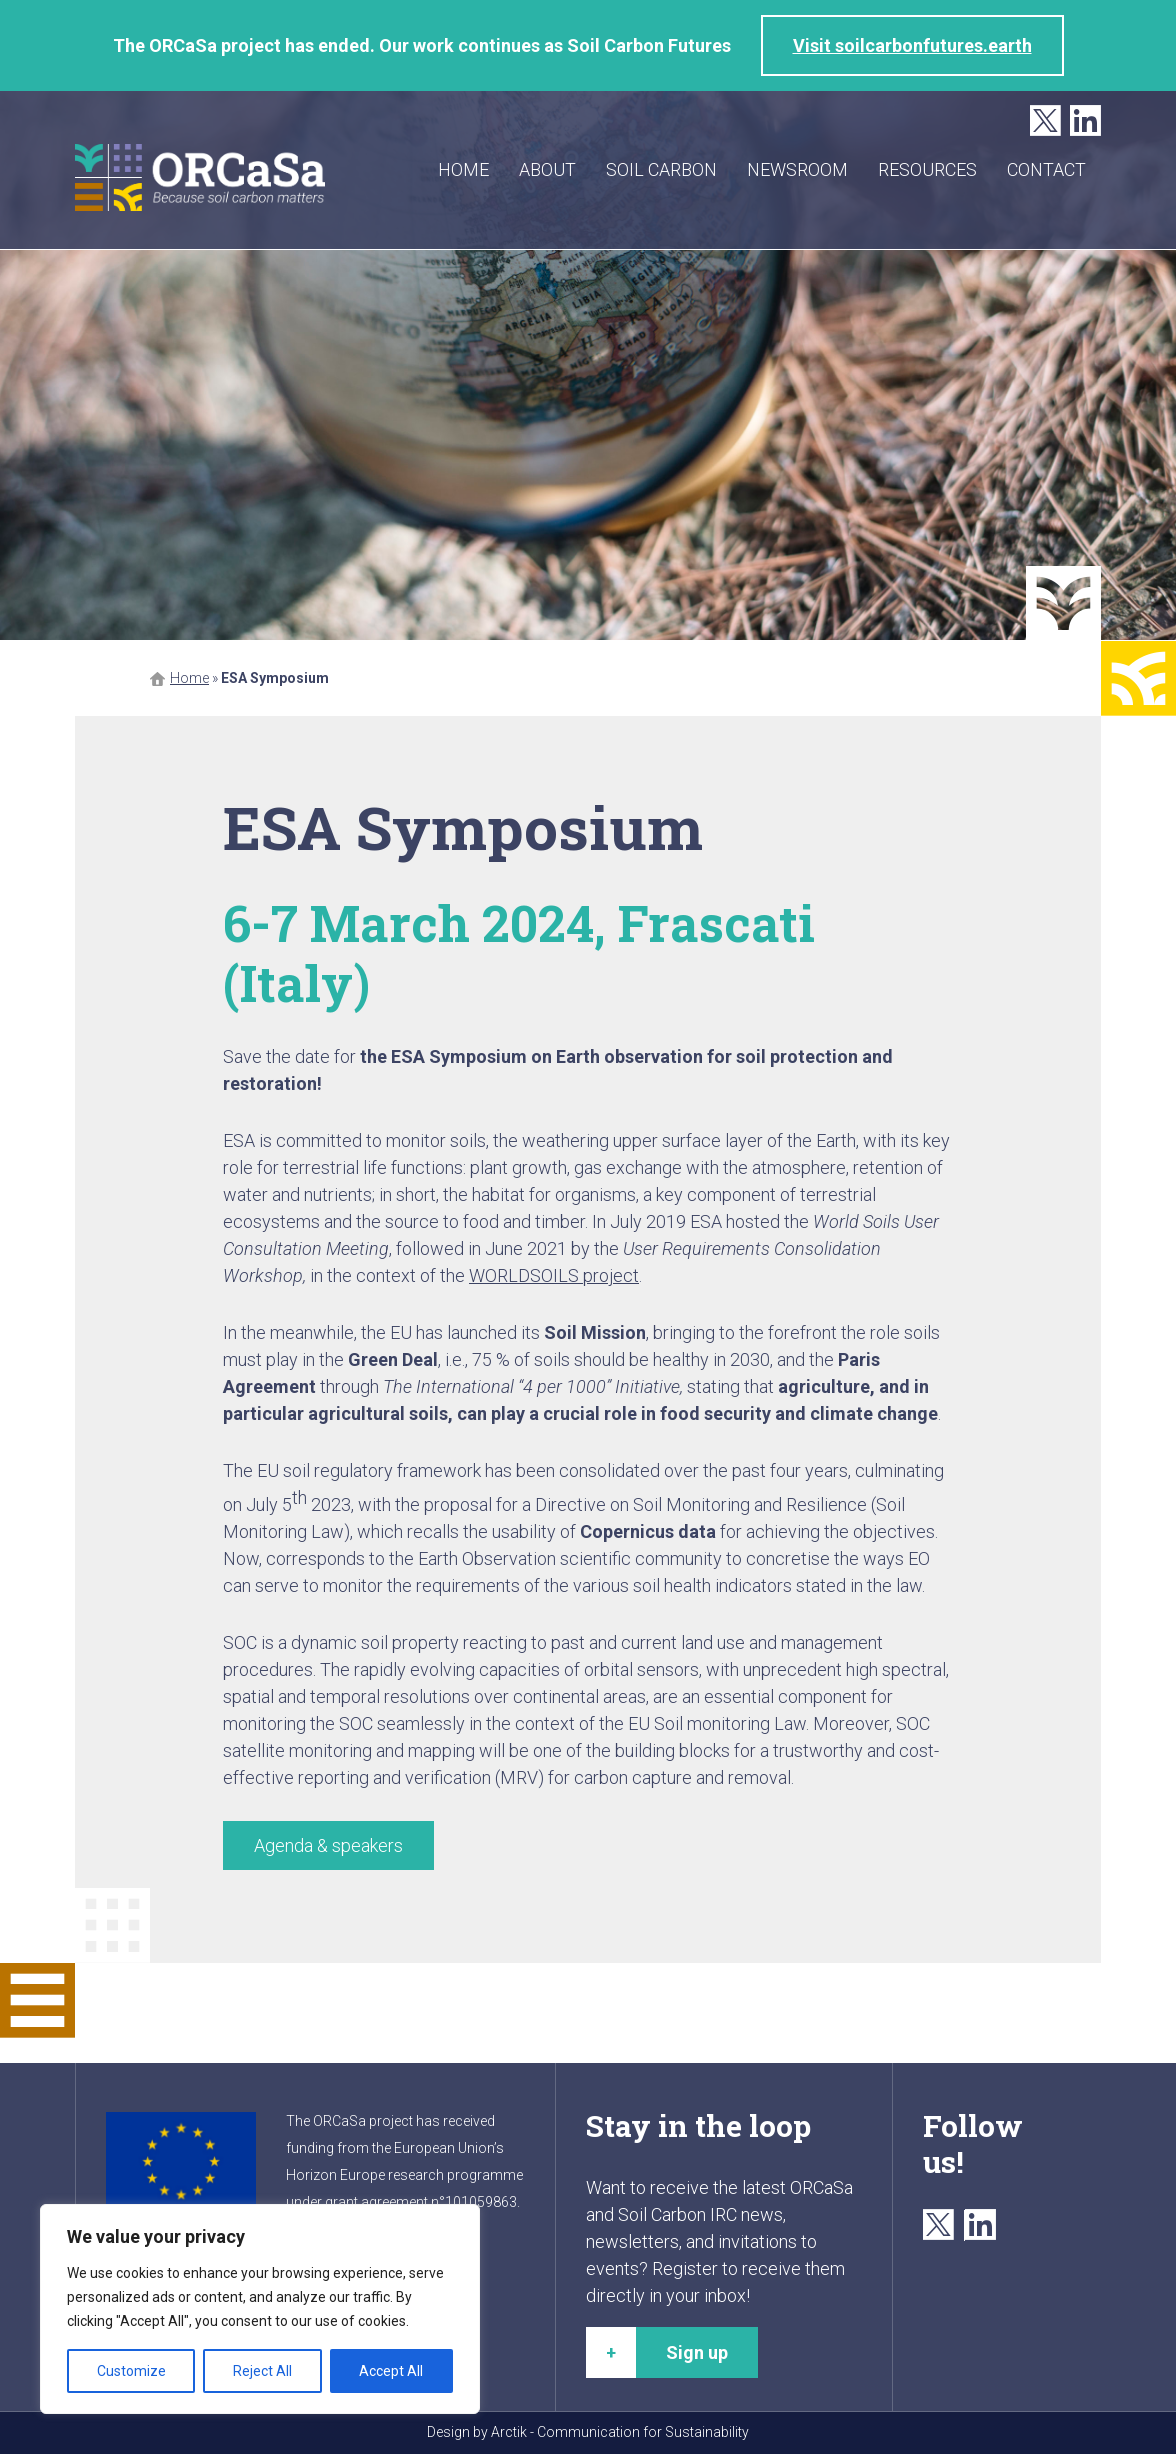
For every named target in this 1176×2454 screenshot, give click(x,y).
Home (463, 169)
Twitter (1045, 121)
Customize (131, 2371)
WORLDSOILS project (554, 1275)
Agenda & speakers (328, 1845)
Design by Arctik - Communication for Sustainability (588, 2432)
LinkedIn (1085, 121)
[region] (260, 2309)
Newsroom (797, 169)
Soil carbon (661, 169)
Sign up (697, 2352)
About (547, 169)
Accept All (391, 2371)
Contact (1046, 169)
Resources (927, 169)
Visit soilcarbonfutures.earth (912, 45)
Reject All (262, 2371)
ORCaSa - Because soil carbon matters (200, 177)
